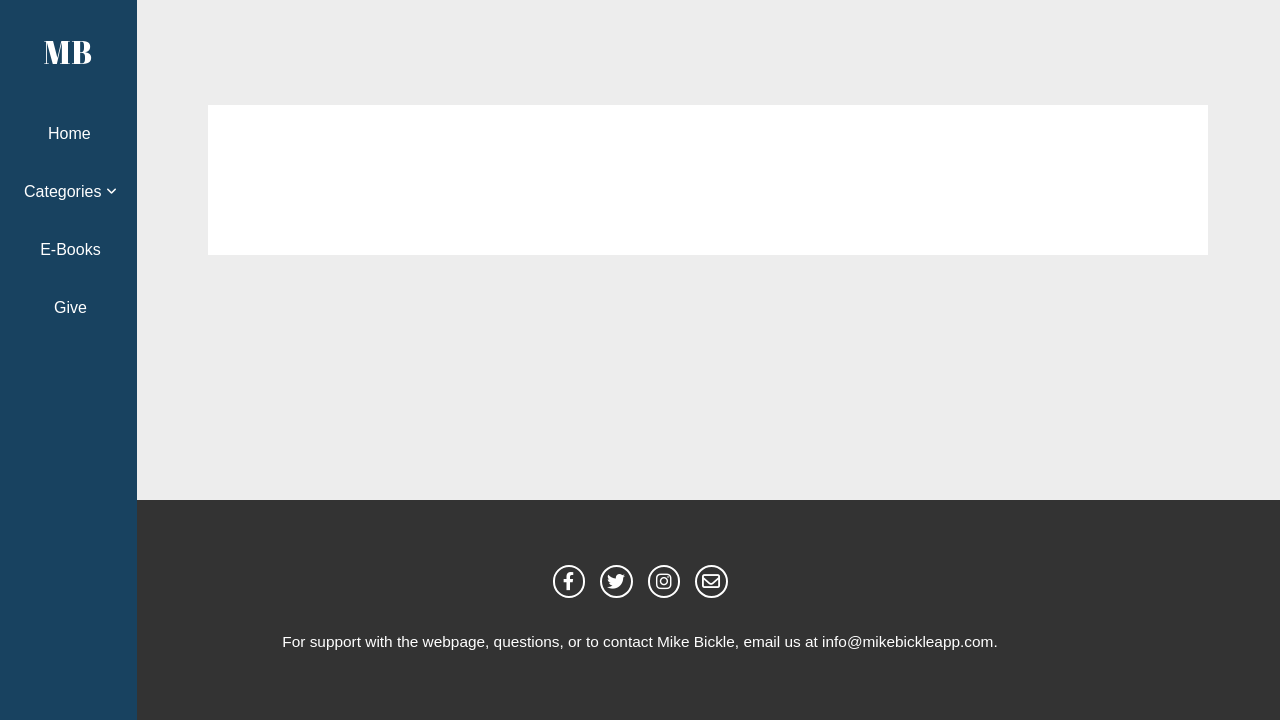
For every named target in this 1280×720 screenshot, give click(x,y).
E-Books (70, 249)
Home (69, 133)
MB (68, 51)
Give (70, 307)
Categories (70, 191)
